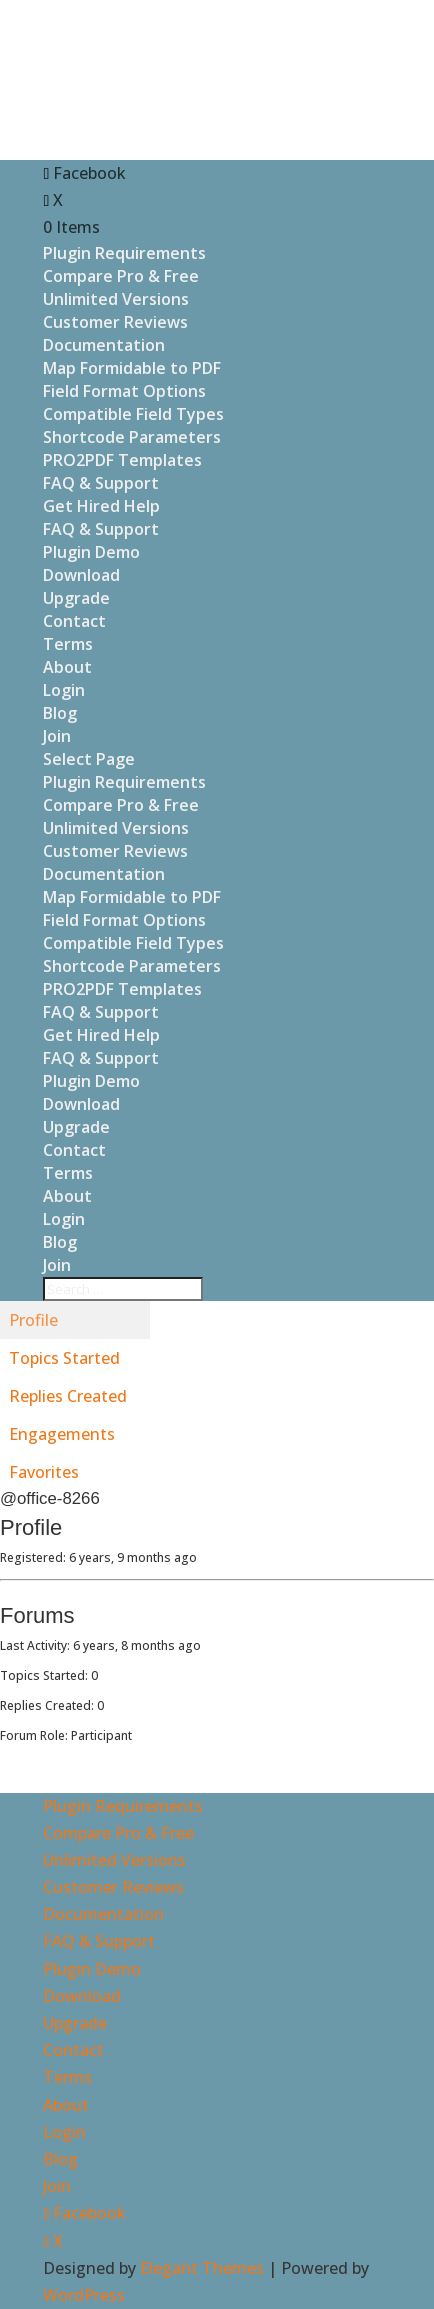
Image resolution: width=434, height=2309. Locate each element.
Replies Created (68, 1396)
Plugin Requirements (124, 253)
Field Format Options (124, 391)
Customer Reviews (115, 322)
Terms (68, 644)
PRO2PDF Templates (122, 460)
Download (81, 575)
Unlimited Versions (116, 299)
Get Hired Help (101, 506)
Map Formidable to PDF (132, 368)
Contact (74, 621)
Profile (33, 1320)
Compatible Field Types (133, 414)
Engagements (62, 1434)
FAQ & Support (101, 483)
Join (57, 736)
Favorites (44, 1472)
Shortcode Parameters (132, 437)
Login (64, 690)
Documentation (104, 345)
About (67, 667)
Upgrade (76, 598)
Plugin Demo (91, 552)
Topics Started (64, 1358)
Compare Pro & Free (121, 276)
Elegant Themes (202, 2268)
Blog (60, 713)
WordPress (84, 2295)
